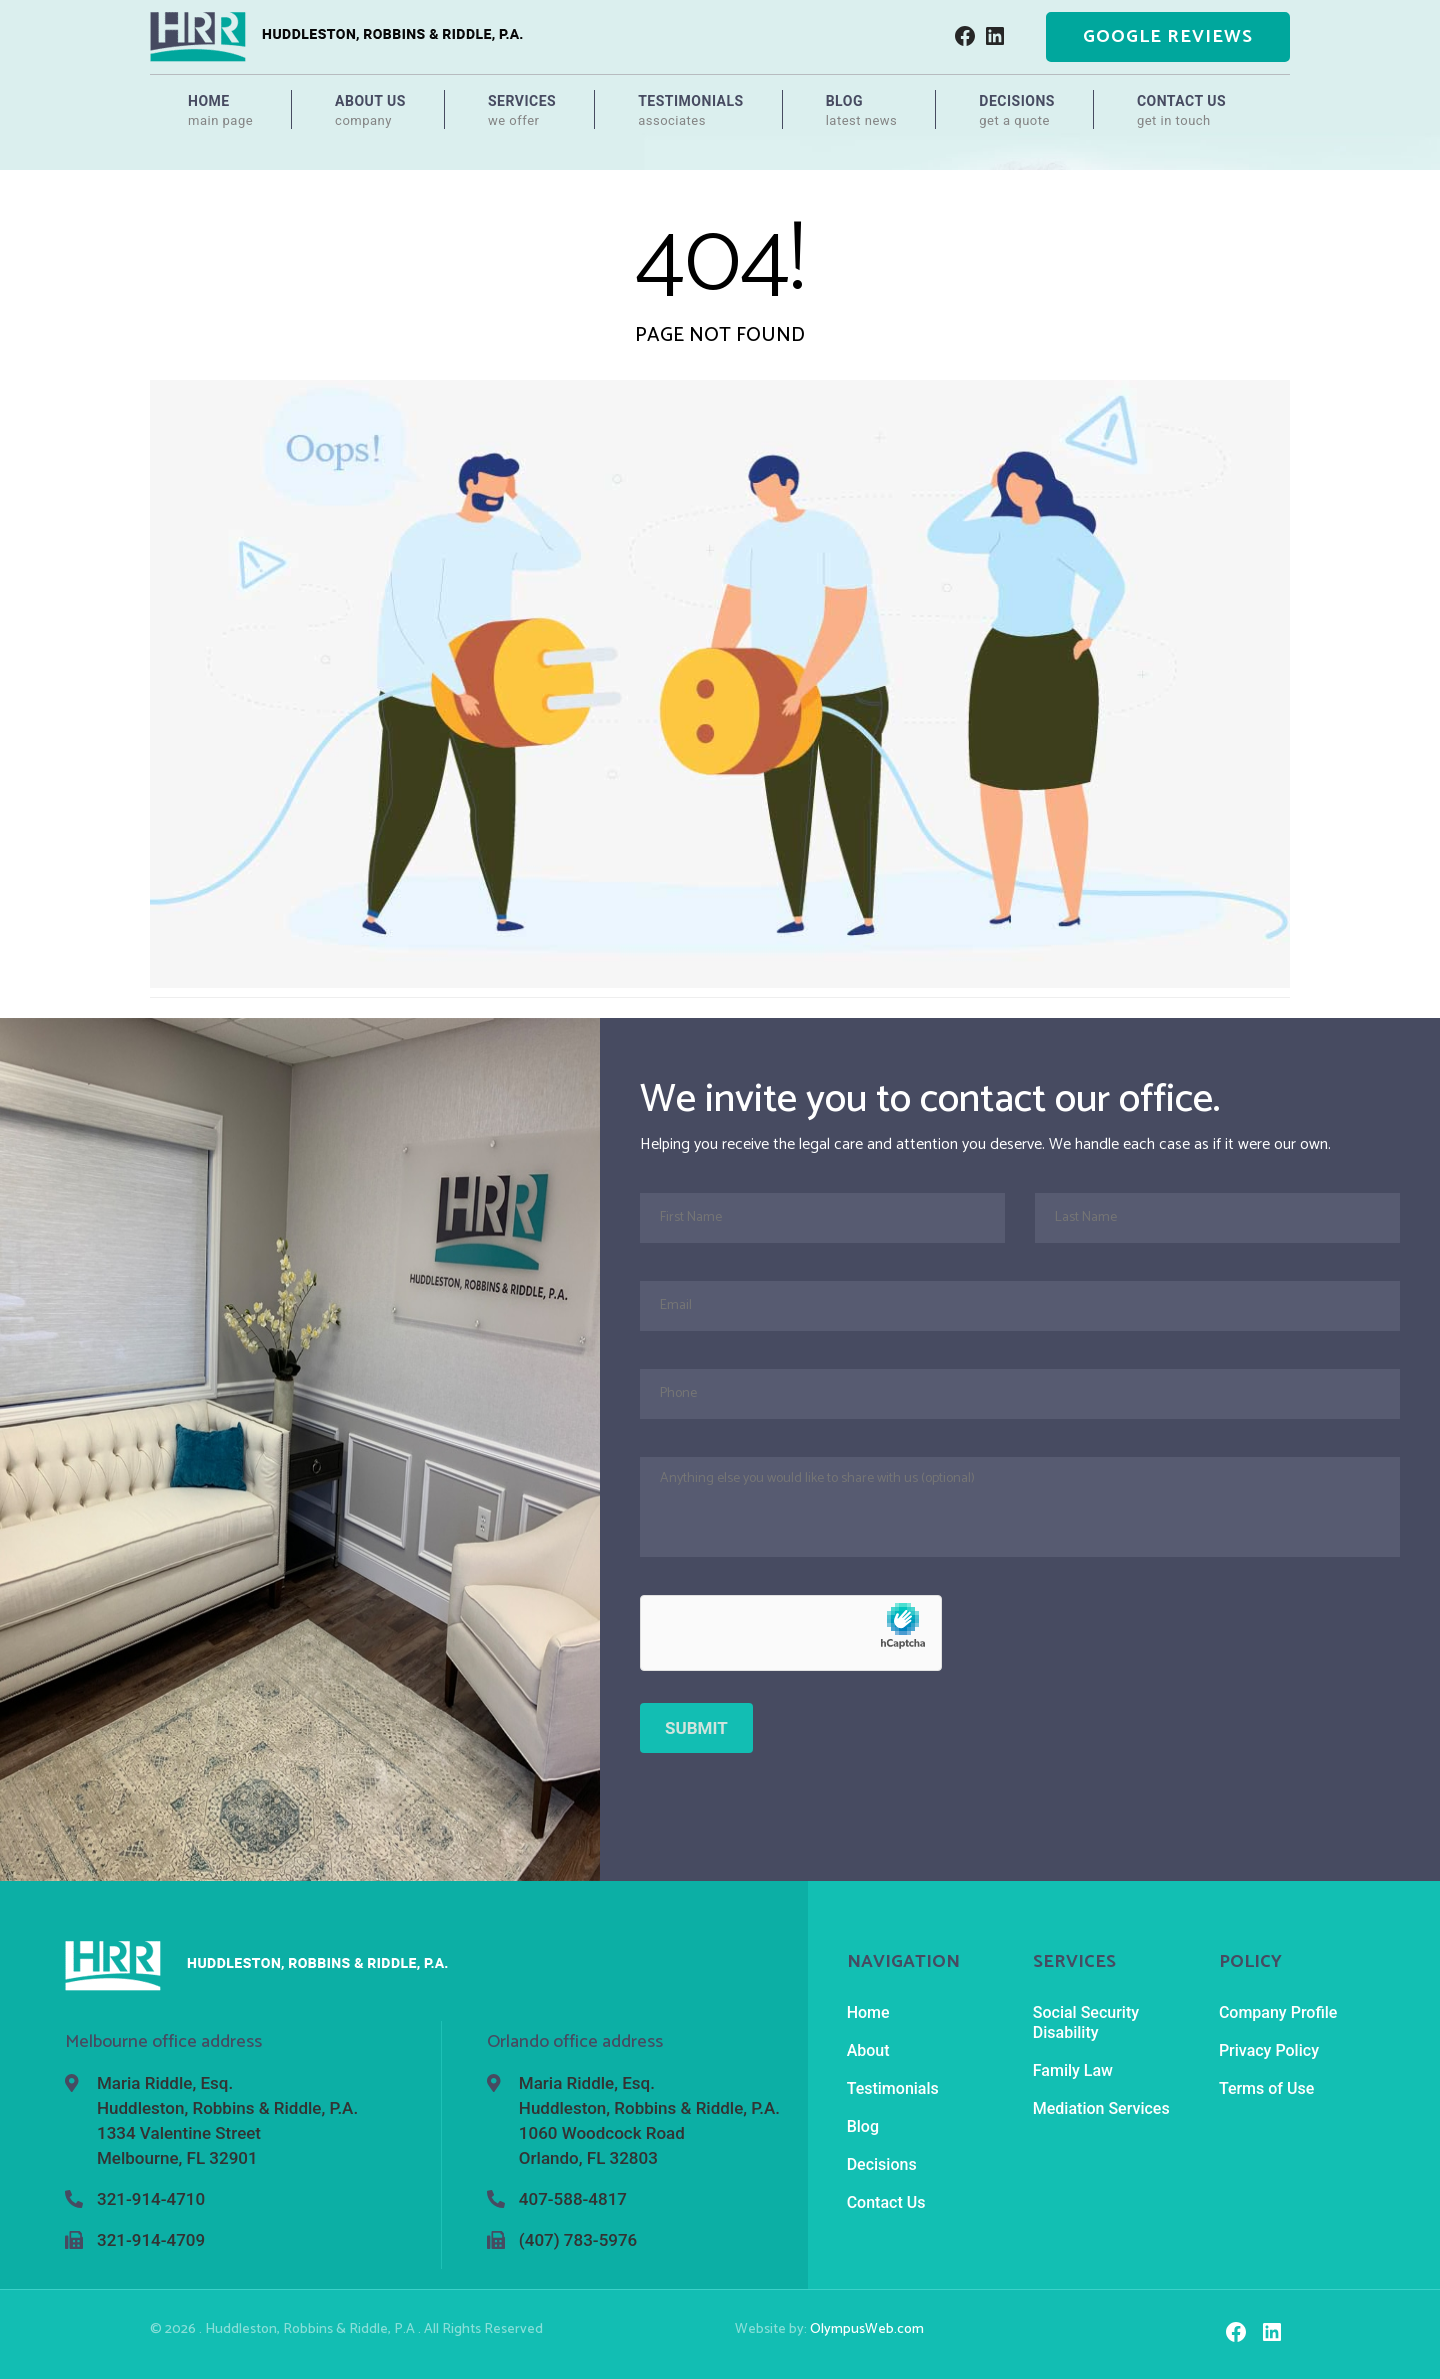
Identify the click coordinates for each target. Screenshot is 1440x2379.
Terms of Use (1266, 2088)
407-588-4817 (573, 2199)
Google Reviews (1168, 37)
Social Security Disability (1086, 2022)
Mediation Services (1101, 2108)
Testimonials (691, 111)
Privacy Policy (1269, 2050)
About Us (370, 111)
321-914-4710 (151, 2199)
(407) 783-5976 (578, 2240)
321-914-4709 (151, 2240)
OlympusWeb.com (867, 2329)
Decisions (1017, 111)
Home (220, 111)
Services (522, 111)
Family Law (1073, 2070)
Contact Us (1181, 111)
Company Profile (1278, 2012)
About (868, 2050)
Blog (862, 111)
